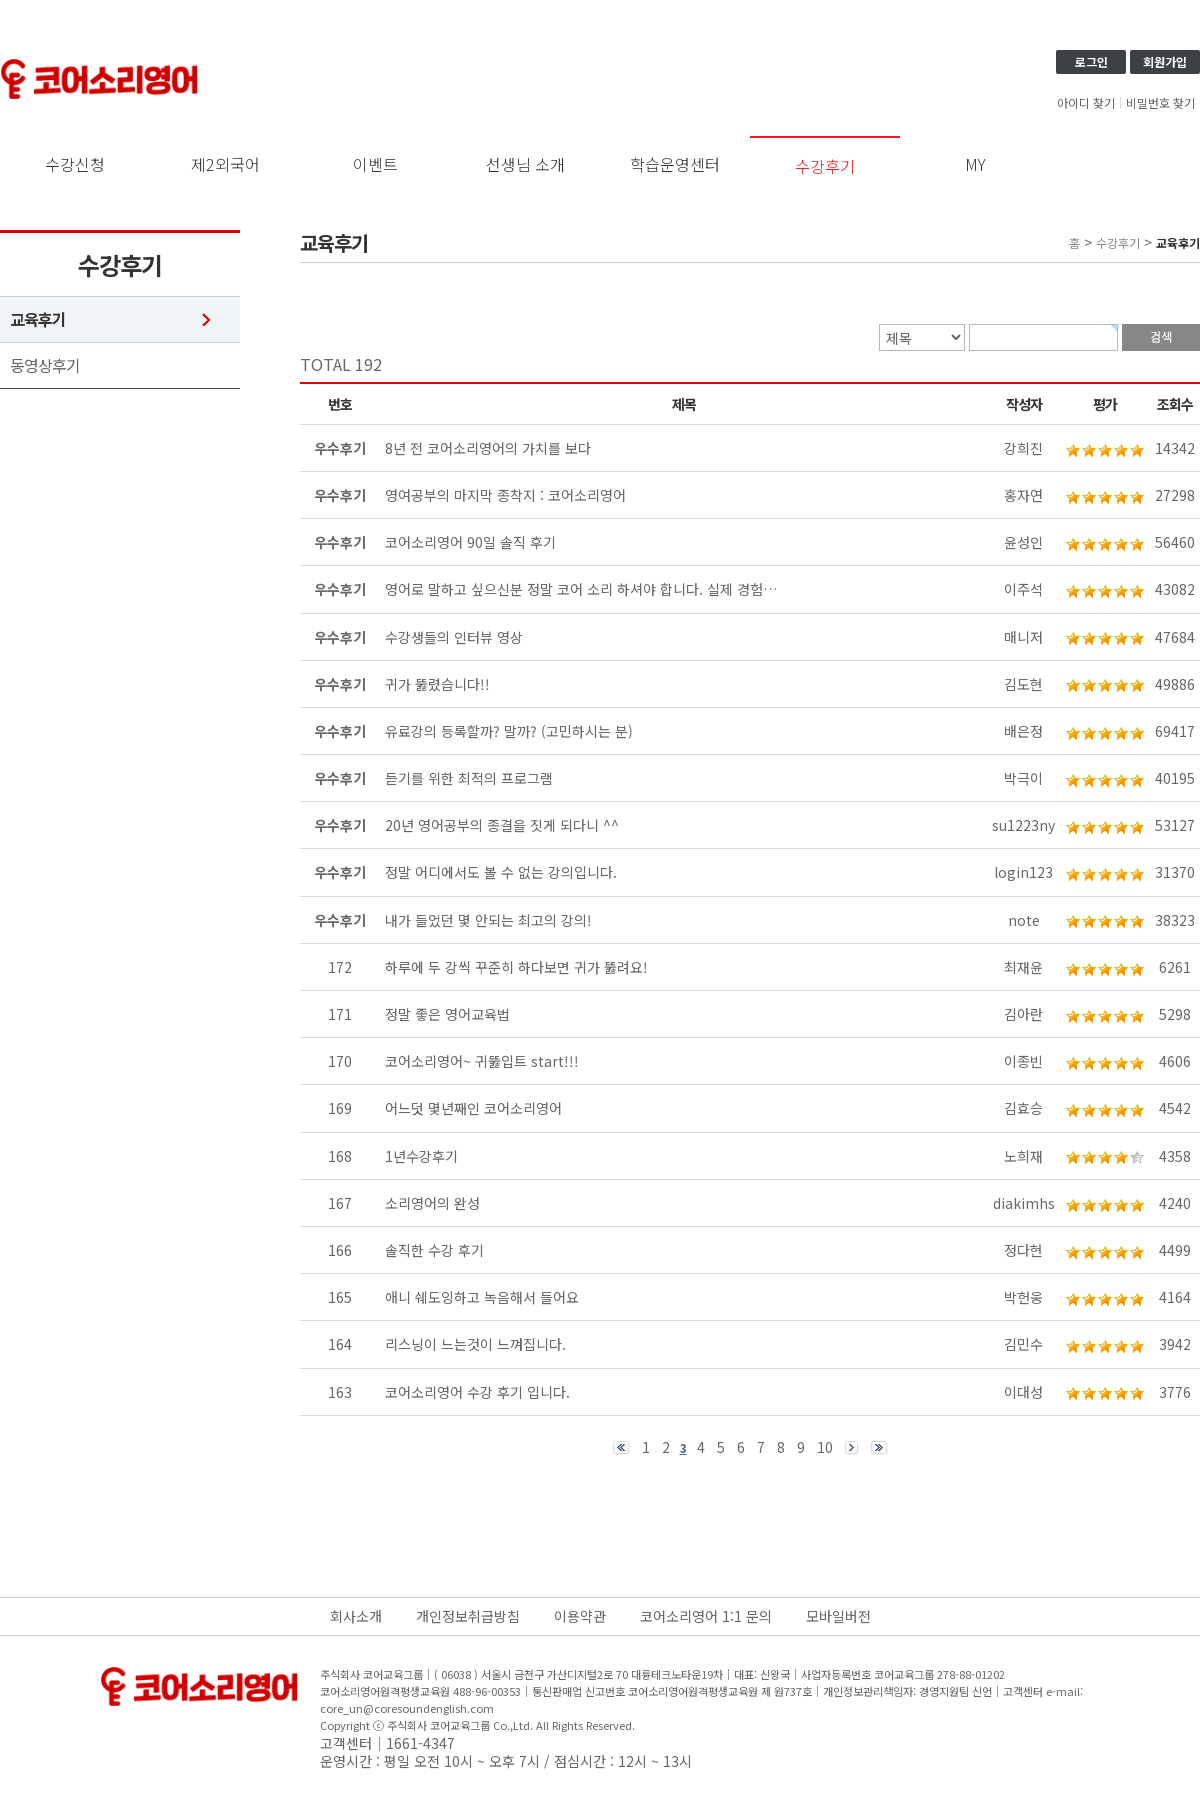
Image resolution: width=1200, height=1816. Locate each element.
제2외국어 (225, 164)
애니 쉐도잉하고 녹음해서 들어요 (482, 1297)
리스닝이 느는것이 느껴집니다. (475, 1344)
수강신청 (75, 164)
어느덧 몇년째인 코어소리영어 (473, 1108)
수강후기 (825, 166)
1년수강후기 (421, 1156)
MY (975, 164)
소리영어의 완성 (432, 1203)
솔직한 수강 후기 (434, 1250)
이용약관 (580, 1616)
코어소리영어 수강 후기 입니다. (477, 1392)
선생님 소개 (525, 164)
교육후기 (38, 319)
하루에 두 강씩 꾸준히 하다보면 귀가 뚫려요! (516, 967)
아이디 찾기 (1086, 103)
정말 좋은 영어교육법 (447, 1014)
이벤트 (375, 164)
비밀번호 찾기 (1160, 103)
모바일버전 (838, 1616)
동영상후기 (45, 365)
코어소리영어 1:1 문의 (706, 1616)
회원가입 (1165, 61)
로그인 (1091, 61)
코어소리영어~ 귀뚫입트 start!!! (482, 1061)
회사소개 (356, 1616)
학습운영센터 (675, 164)
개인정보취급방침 (468, 1616)
